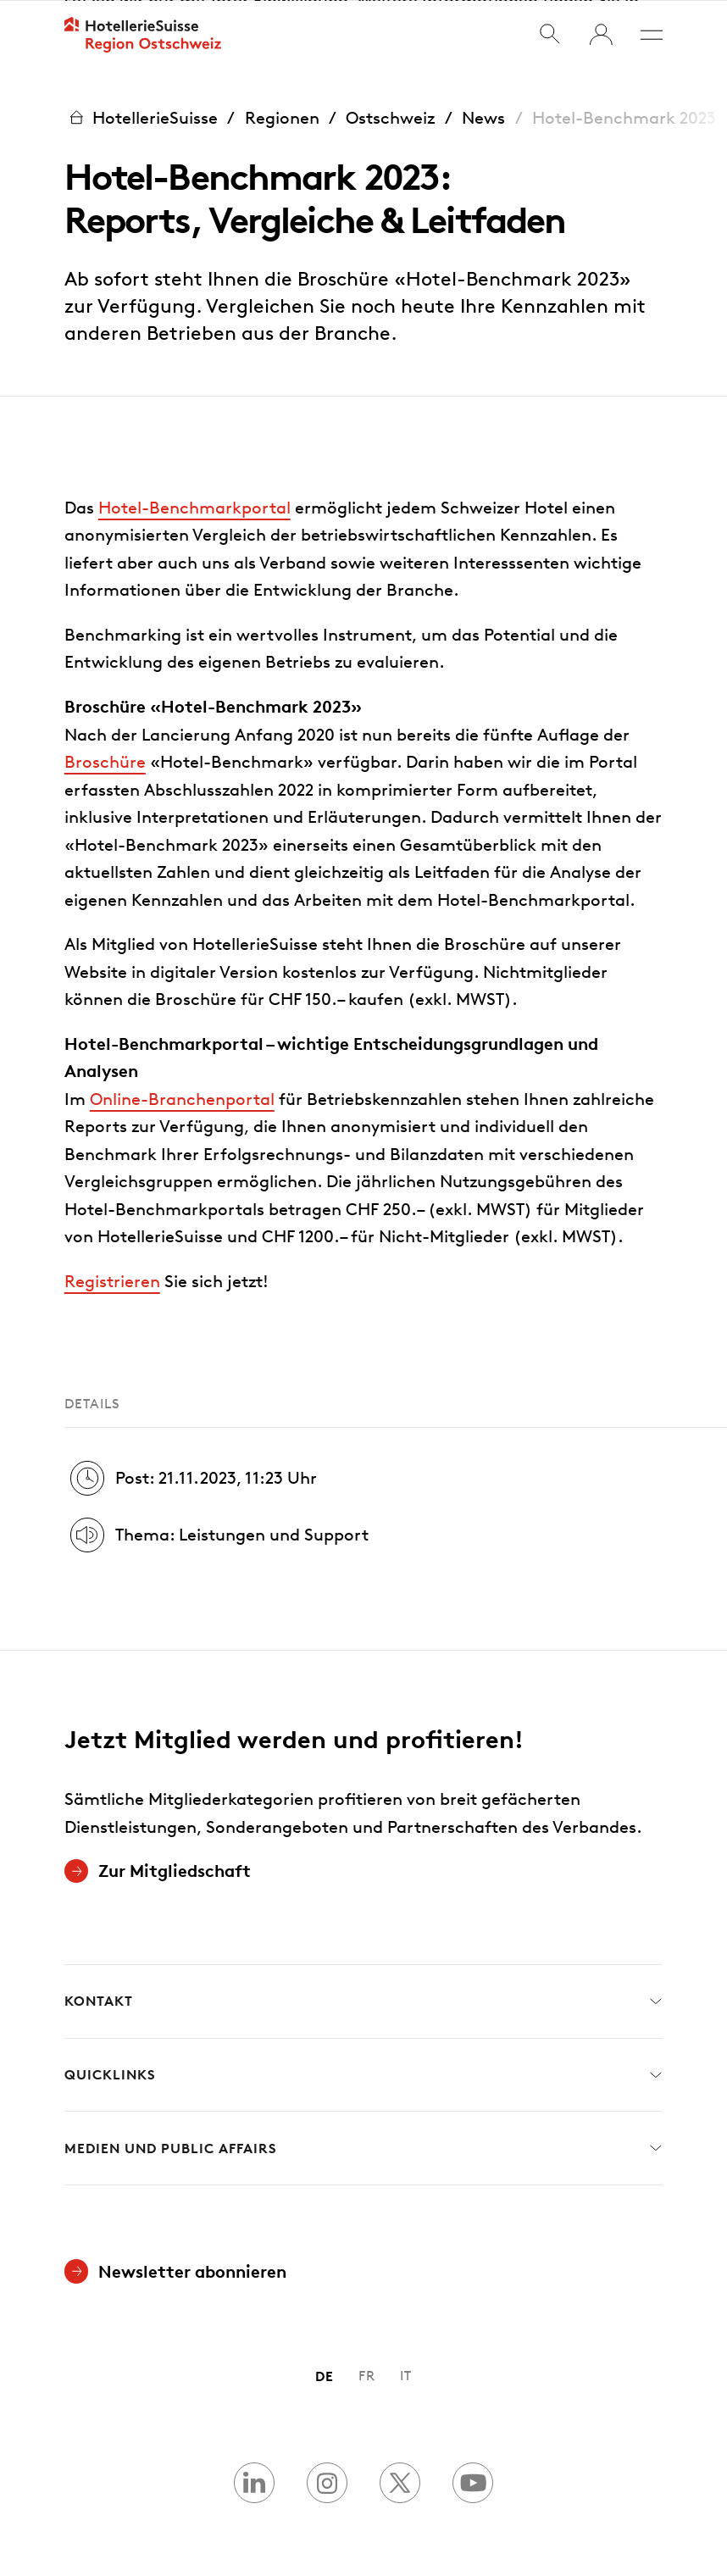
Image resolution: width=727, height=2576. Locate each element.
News (483, 117)
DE (324, 2376)
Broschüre (105, 761)
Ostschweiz (390, 117)
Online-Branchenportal (182, 1098)
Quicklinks (363, 2074)
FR (366, 2376)
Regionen (282, 117)
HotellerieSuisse (141, 117)
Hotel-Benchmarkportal (194, 507)
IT (406, 2376)
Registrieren (112, 1280)
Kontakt (363, 2001)
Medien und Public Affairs (363, 2147)
